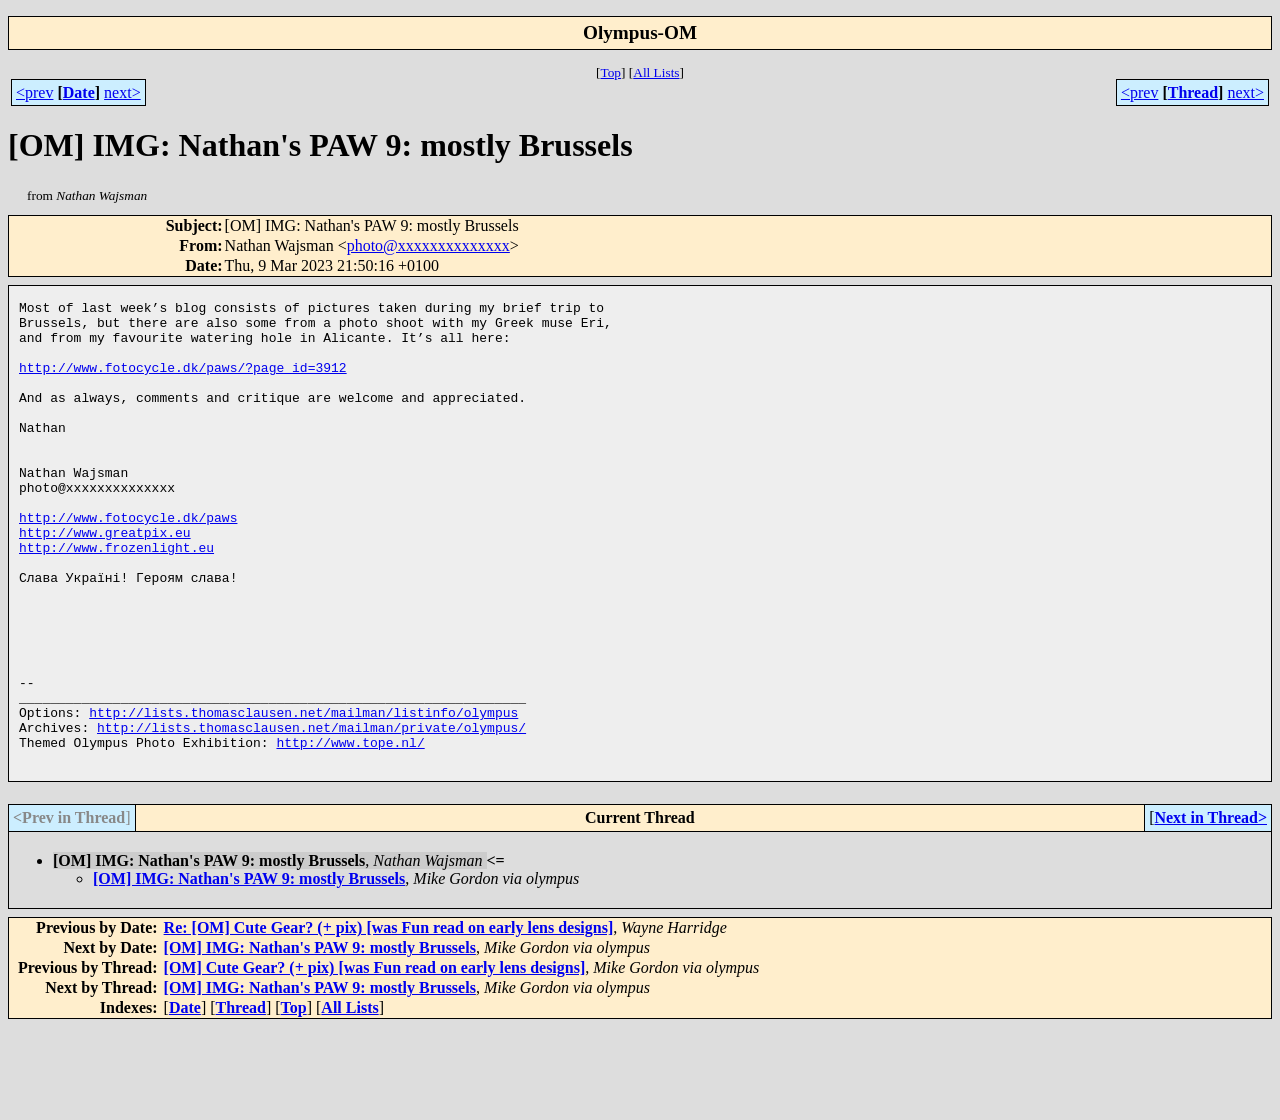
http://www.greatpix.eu (105, 580)
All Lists (656, 72)
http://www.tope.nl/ (350, 832)
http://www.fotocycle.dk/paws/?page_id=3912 (183, 382)
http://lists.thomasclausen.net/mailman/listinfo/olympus (303, 796)
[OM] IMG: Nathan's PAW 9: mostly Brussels (249, 971)
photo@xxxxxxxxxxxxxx (428, 245)
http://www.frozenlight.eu (116, 598)
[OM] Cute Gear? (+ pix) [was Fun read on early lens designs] (375, 1060)
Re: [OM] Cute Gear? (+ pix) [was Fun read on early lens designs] (389, 1020)
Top (610, 72)
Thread (1193, 92)
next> (122, 92)
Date (79, 92)
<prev (34, 92)
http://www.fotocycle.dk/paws (128, 562)
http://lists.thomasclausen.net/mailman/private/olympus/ (311, 814)
